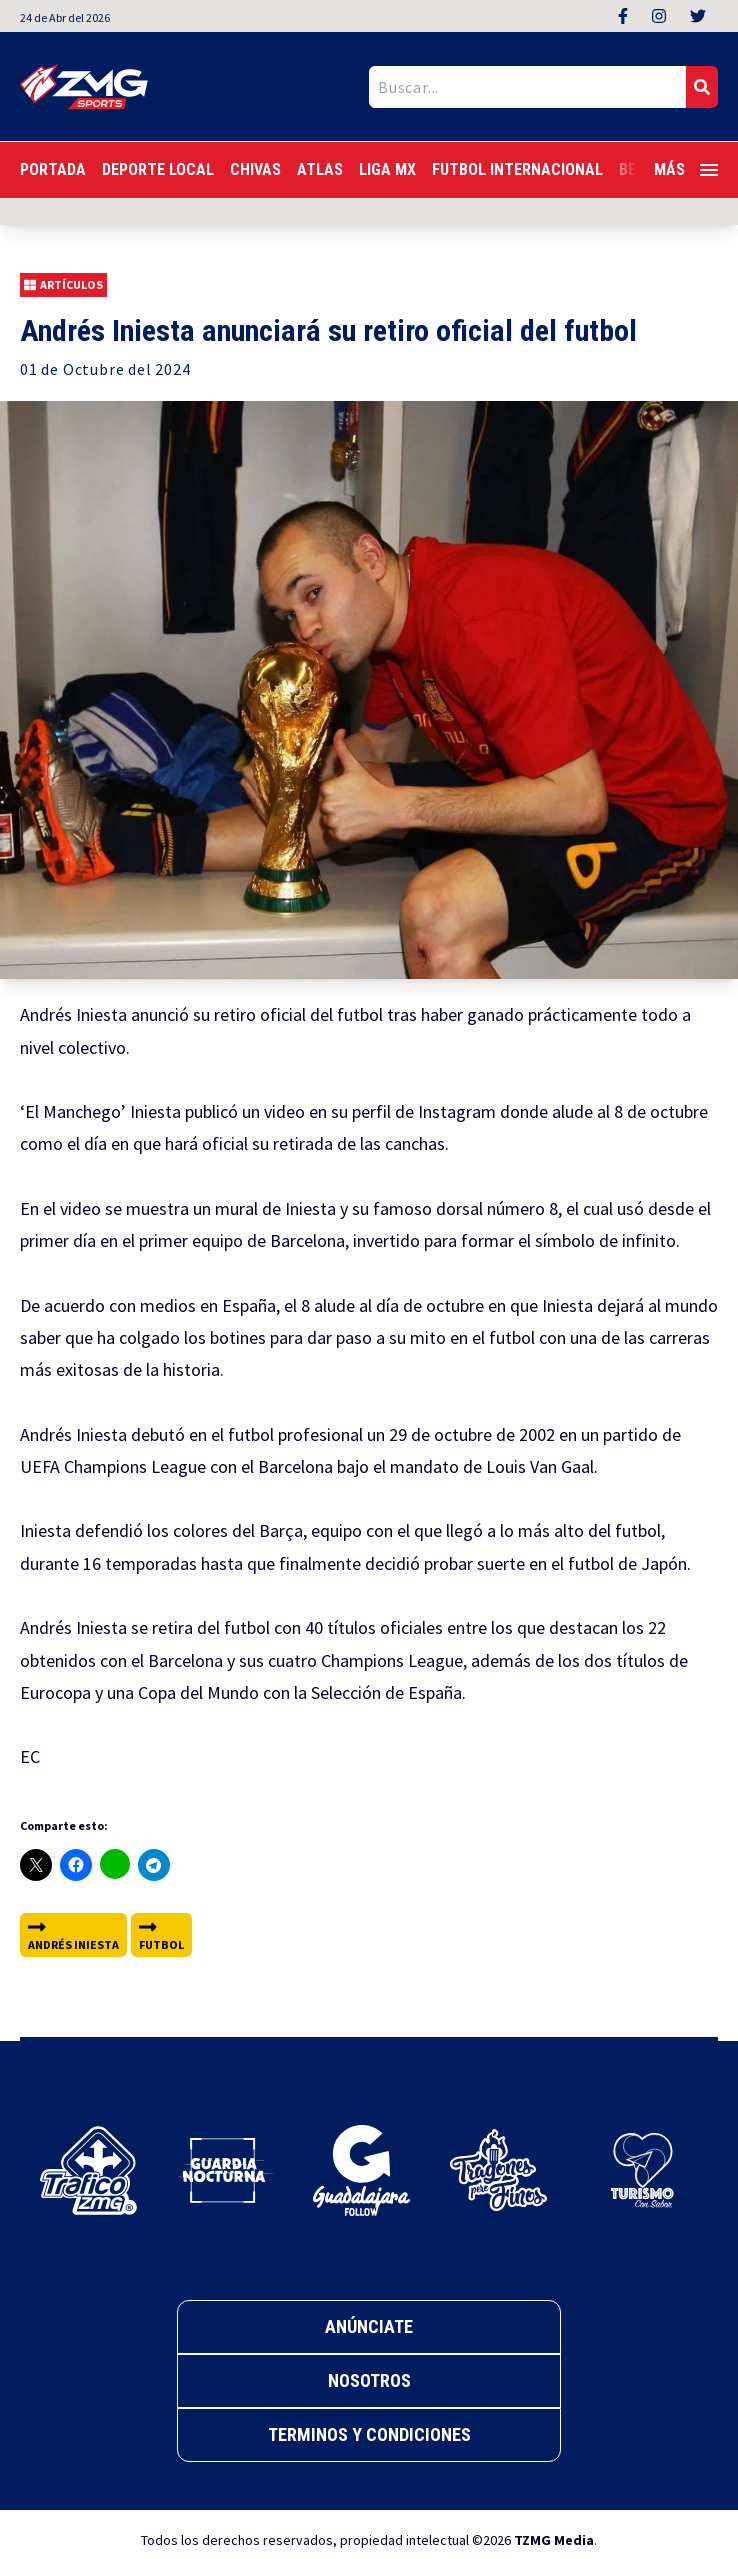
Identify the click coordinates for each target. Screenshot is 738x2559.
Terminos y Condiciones (369, 2434)
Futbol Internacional (517, 169)
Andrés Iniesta (73, 1934)
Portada (53, 169)
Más (686, 169)
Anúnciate (369, 2326)
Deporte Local (158, 169)
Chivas (255, 169)
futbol (161, 1934)
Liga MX (387, 169)
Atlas (320, 169)
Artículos (63, 285)
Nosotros (369, 2380)
